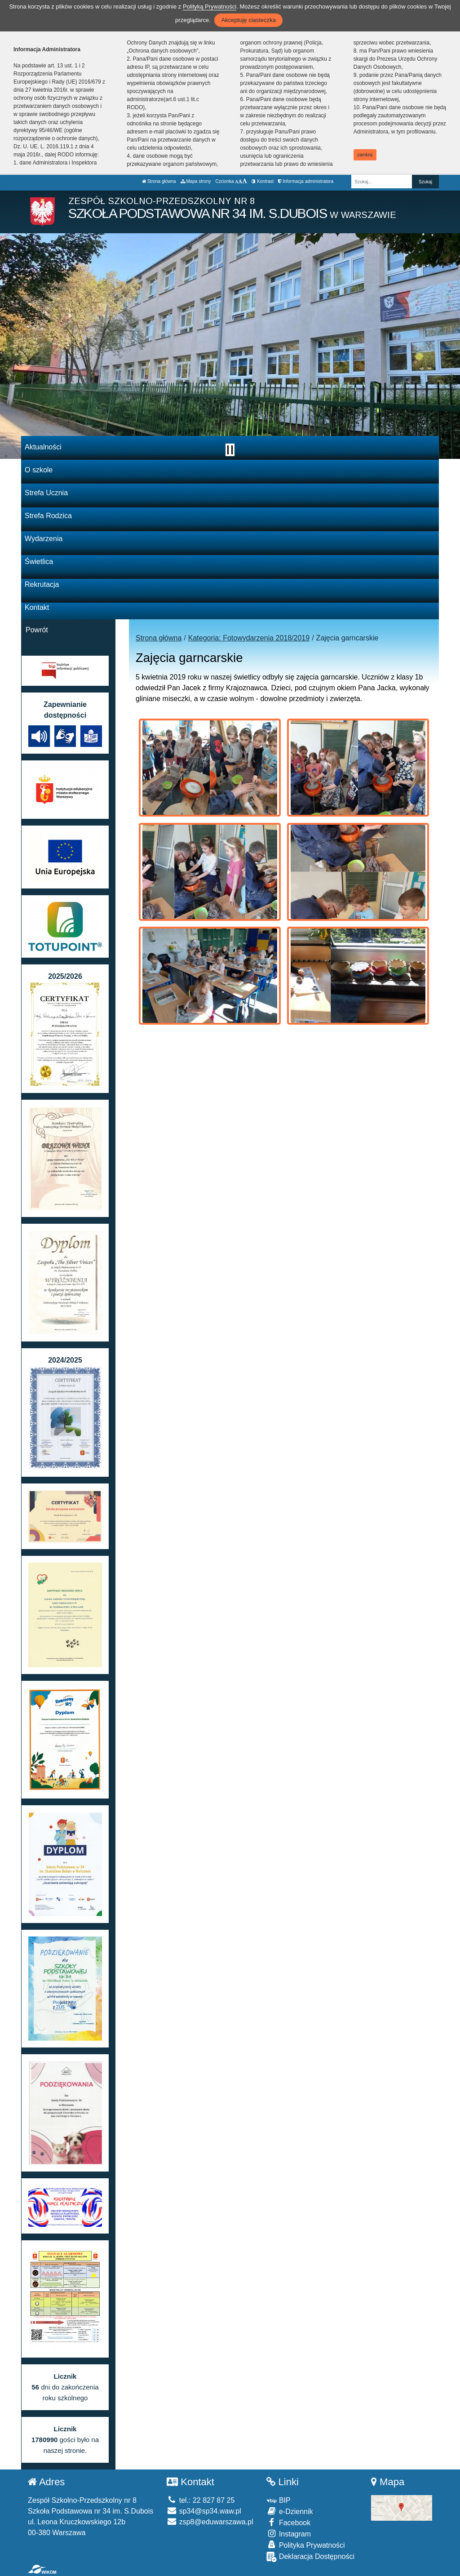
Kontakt (37, 607)
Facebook (288, 2522)
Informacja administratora (305, 181)
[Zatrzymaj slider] (230, 449)
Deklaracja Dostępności (310, 2557)
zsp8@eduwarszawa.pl (210, 2522)
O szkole (39, 470)
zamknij (364, 154)
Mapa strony (196, 181)
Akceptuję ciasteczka (248, 20)
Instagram (288, 2533)
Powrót (37, 630)
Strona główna (159, 181)
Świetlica (39, 561)
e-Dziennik (289, 2511)
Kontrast (263, 181)
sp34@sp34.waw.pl (204, 2511)
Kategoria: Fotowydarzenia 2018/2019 (249, 638)
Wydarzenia (43, 538)
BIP (278, 2500)
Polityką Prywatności (209, 6)
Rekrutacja (42, 584)
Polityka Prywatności (305, 2544)
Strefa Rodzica (48, 516)
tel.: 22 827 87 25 (200, 2500)
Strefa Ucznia (46, 493)
